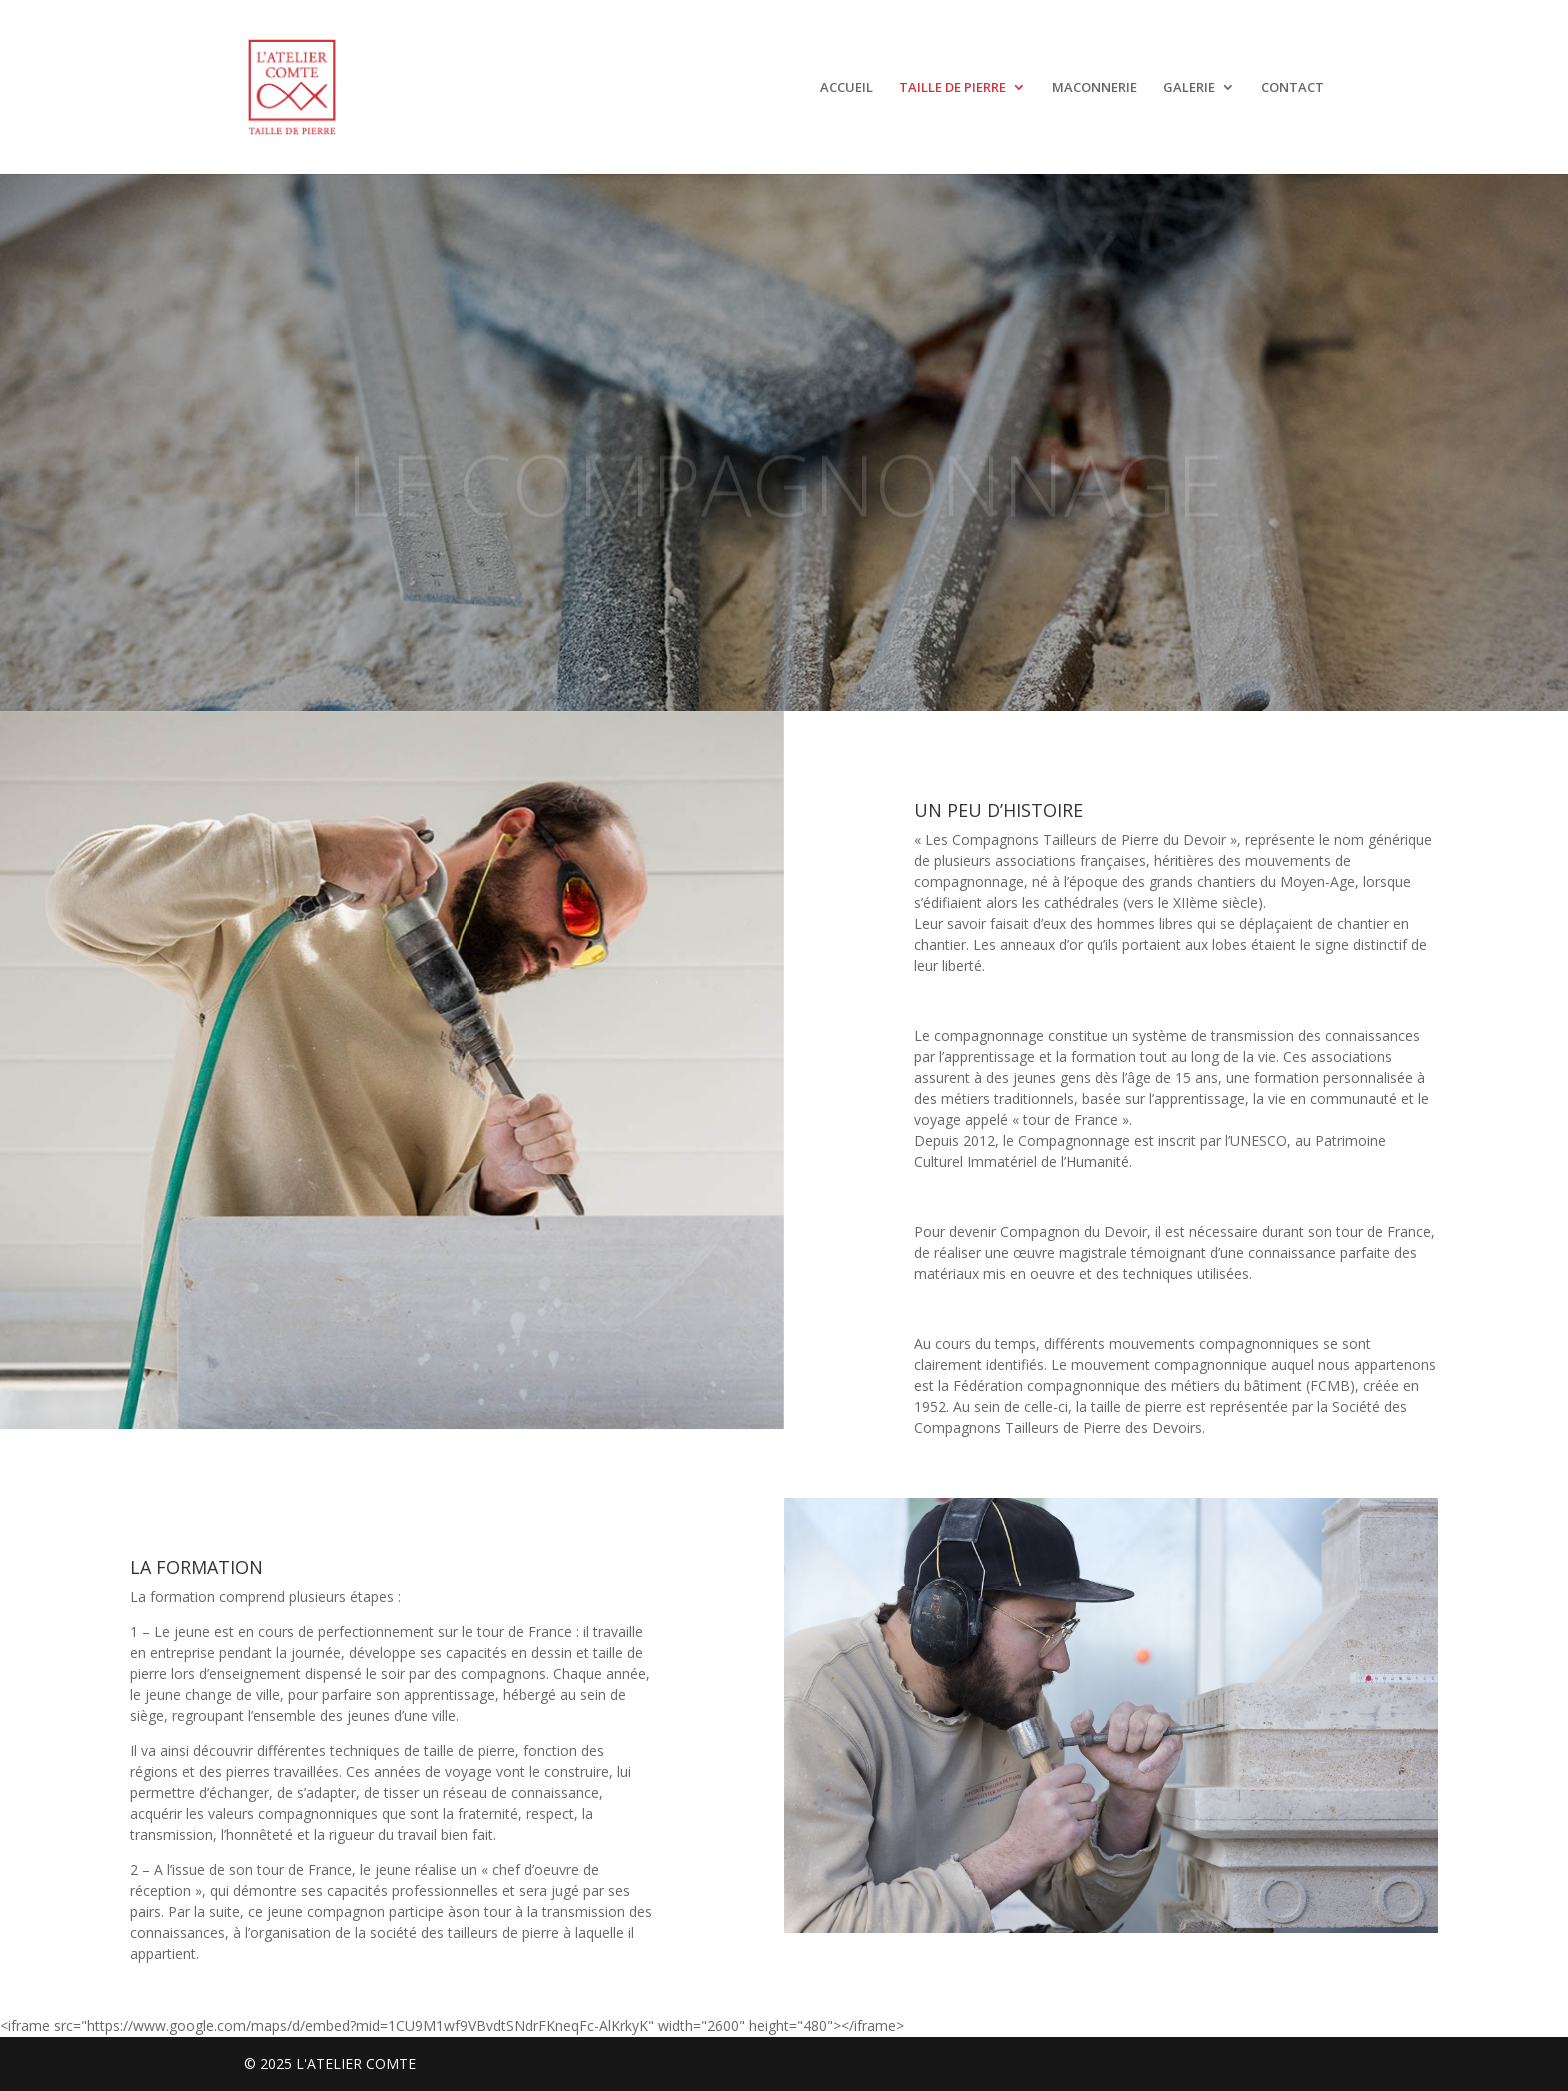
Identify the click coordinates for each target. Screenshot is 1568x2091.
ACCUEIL (846, 88)
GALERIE (1189, 88)
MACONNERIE (1094, 88)
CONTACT (1292, 88)
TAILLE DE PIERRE (952, 88)
